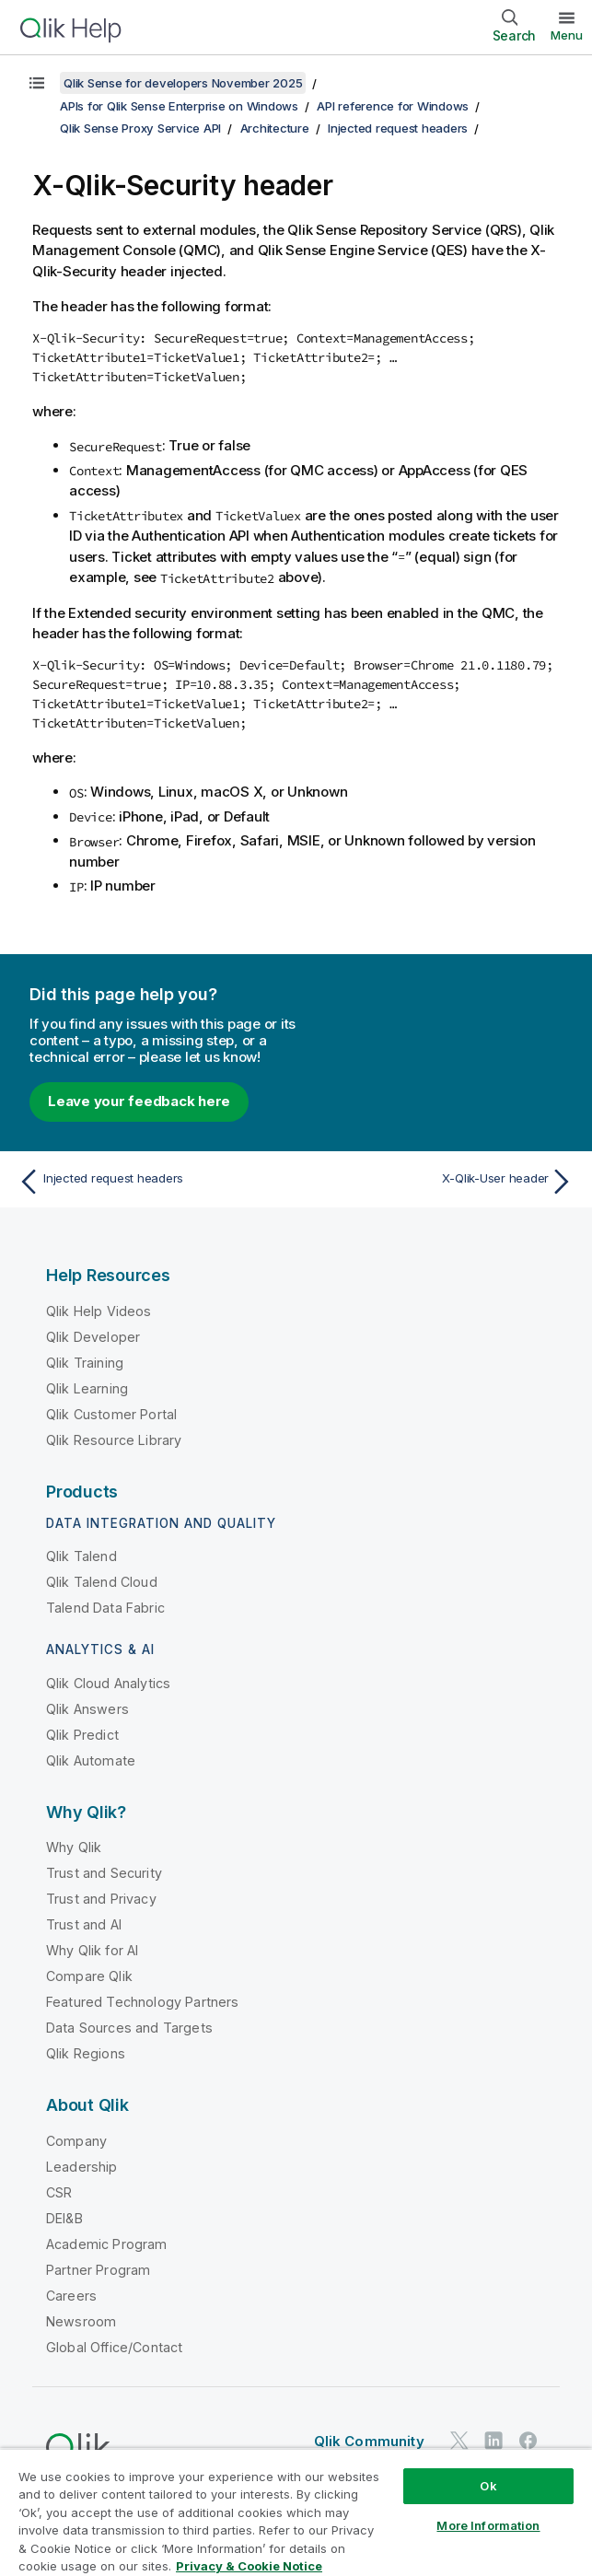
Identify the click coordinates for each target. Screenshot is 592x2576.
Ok (488, 2485)
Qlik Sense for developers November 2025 (183, 83)
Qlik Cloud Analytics (108, 1683)
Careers (71, 2295)
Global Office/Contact (114, 2347)
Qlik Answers (87, 1709)
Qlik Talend (81, 1556)
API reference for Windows (393, 106)
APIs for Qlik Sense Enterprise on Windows (179, 106)
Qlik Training (84, 1362)
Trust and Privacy (101, 1898)
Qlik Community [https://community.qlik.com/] (369, 2441)
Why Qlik (73, 1847)
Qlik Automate (90, 1760)
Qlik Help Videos (99, 1311)
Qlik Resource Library (113, 1440)
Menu (567, 35)
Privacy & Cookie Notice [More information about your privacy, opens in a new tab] (249, 2566)
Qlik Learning (87, 1388)
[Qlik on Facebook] (528, 2441)
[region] (296, 2512)
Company (76, 2141)
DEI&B (64, 2218)
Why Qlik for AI (92, 1950)
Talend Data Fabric (105, 1607)
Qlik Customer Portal (111, 1414)
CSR (59, 2192)
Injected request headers (398, 128)
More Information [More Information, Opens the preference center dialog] (488, 2525)
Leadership (82, 2166)
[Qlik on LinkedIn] (493, 2441)
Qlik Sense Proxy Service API (140, 128)
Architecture (274, 128)
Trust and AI (84, 1924)
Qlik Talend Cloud (101, 1582)
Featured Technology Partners (142, 2002)
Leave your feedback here (139, 1101)
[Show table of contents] (37, 82)
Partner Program (98, 2270)
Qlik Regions (85, 2053)
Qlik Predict (82, 1735)
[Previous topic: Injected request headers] (152, 1182)
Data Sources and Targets (129, 2027)
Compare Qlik (89, 1976)
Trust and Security (104, 1873)
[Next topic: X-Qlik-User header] (440, 1182)
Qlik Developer (93, 1337)
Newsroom (81, 2321)
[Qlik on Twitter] (459, 2441)
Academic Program (107, 2244)
